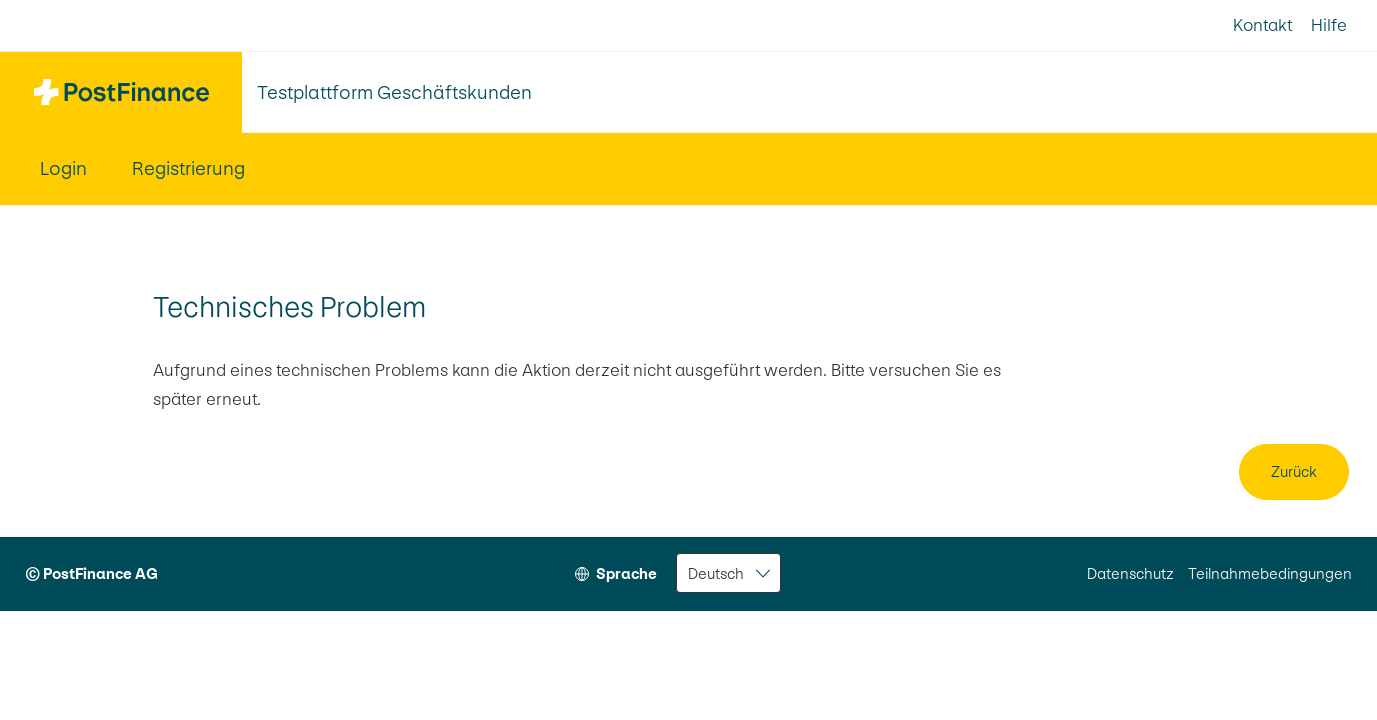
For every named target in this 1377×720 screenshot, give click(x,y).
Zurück (1294, 471)
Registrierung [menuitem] (188, 168)
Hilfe (1329, 25)
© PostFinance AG (91, 573)
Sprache (626, 573)
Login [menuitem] (63, 168)
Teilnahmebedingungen (1270, 573)
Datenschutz (1130, 573)
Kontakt (1262, 25)
